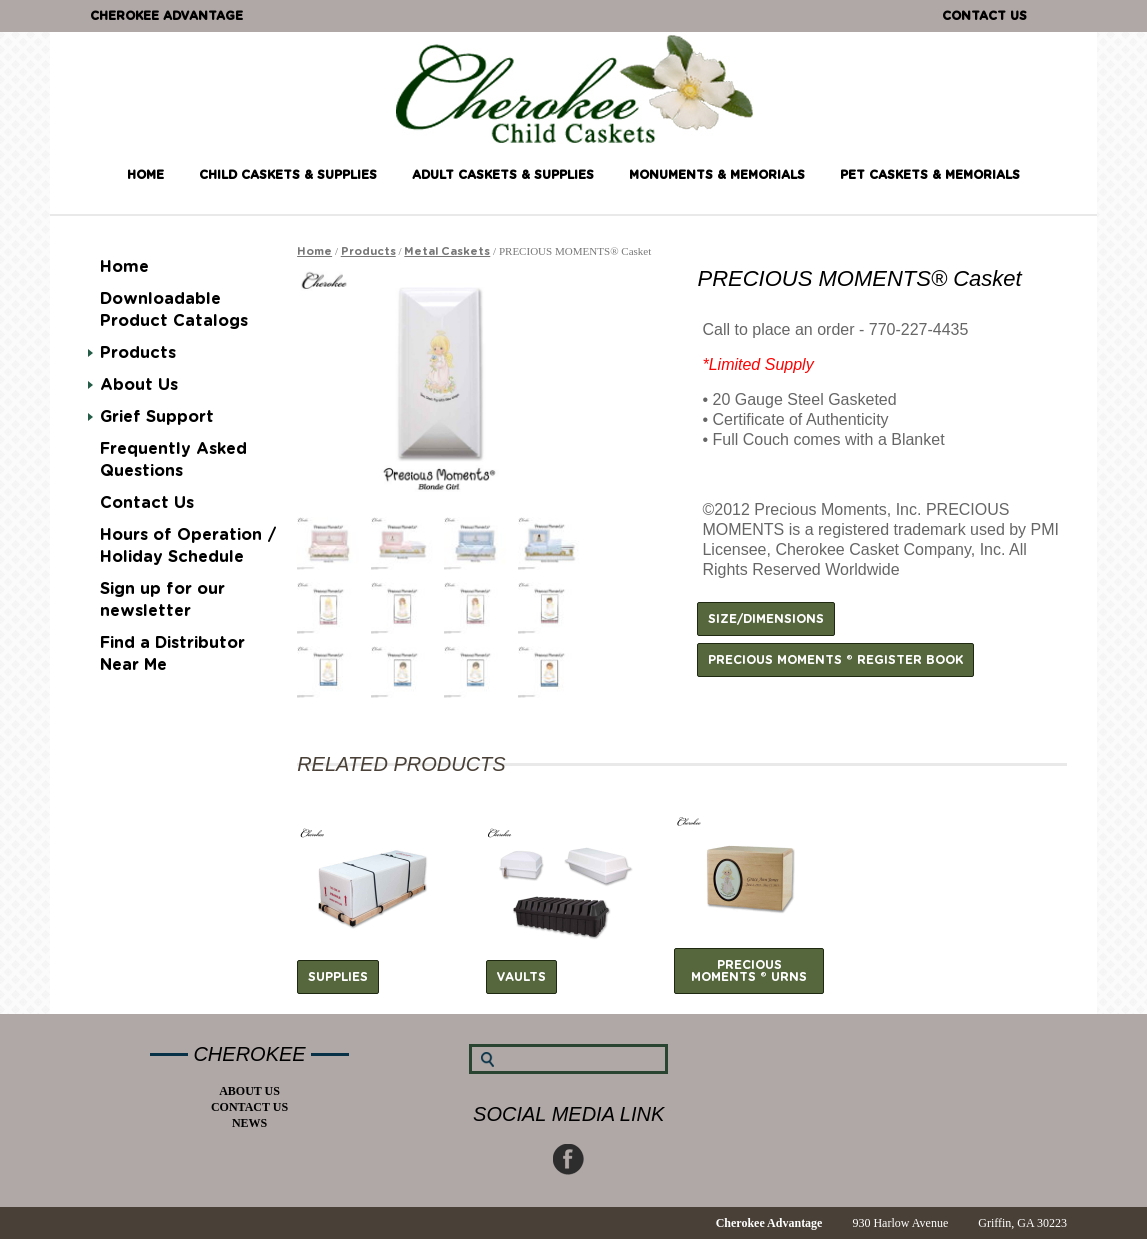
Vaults (521, 977)
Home (145, 175)
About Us (139, 385)
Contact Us (984, 16)
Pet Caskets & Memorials (930, 175)
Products (138, 353)
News (249, 1123)
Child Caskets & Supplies (288, 175)
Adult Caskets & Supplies (503, 175)
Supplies (338, 977)
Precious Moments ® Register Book (835, 660)
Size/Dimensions (766, 619)
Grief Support (157, 417)
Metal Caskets (447, 251)
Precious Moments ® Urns (749, 971)
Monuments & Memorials (717, 175)
